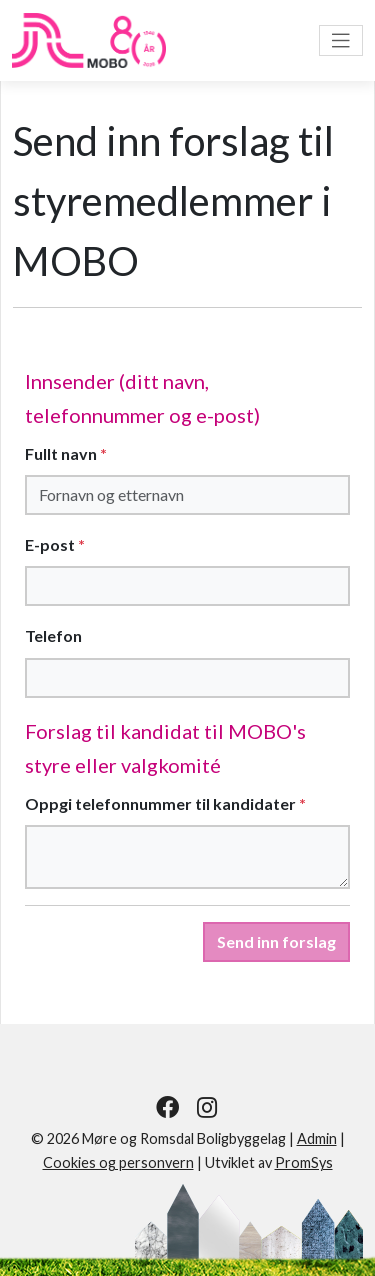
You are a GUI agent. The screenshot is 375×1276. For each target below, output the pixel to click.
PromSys (304, 1162)
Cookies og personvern (118, 1162)
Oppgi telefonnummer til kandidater (165, 803)
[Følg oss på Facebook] (167, 1107)
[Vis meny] (341, 40)
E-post (55, 544)
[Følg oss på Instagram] (207, 1107)
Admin (317, 1138)
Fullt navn (66, 453)
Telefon (53, 635)
